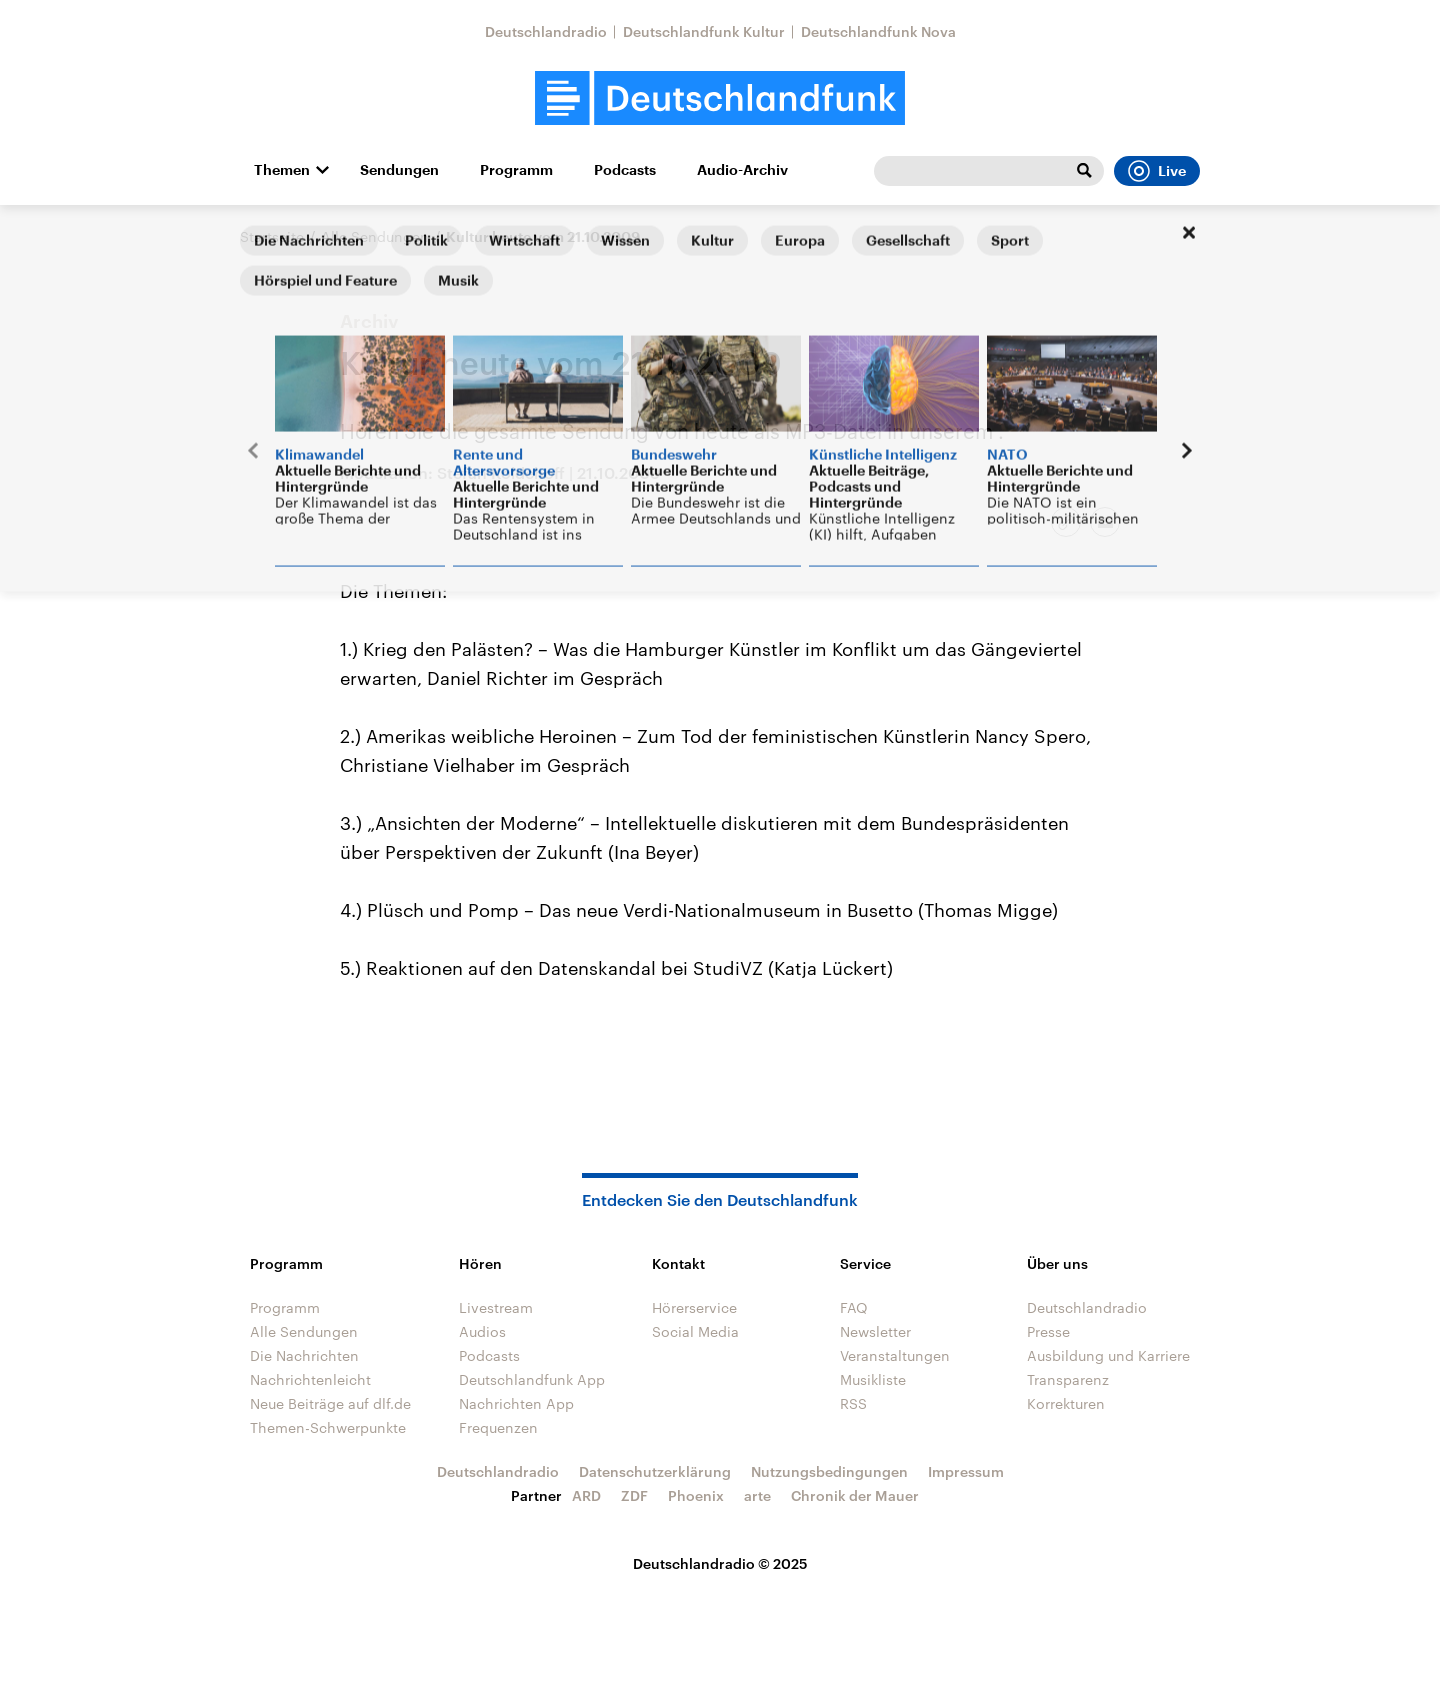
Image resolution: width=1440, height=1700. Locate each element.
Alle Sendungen (375, 236)
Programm (516, 170)
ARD (586, 1495)
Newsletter (875, 1331)
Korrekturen (1066, 1403)
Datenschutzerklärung (655, 1471)
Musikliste (873, 1379)
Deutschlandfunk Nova (878, 31)
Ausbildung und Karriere (1108, 1355)
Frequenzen (498, 1427)
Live (1157, 171)
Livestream (496, 1307)
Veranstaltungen (895, 1355)
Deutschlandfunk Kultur (704, 31)
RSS (853, 1403)
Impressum (966, 1471)
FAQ (854, 1307)
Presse (1048, 1331)
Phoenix (696, 1495)
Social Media (695, 1331)
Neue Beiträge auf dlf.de (330, 1403)
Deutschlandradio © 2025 (720, 1563)
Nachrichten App (516, 1403)
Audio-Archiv (742, 170)
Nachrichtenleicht (310, 1379)
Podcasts (625, 170)
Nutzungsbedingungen (829, 1471)
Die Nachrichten (304, 1355)
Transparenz (1068, 1379)
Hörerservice (694, 1307)
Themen (282, 170)
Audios (482, 1331)
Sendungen (399, 170)
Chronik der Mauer (855, 1495)
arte (757, 1495)
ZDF (634, 1495)
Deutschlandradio (546, 31)
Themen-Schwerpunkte (328, 1427)
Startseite (272, 236)
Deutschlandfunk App (532, 1379)
